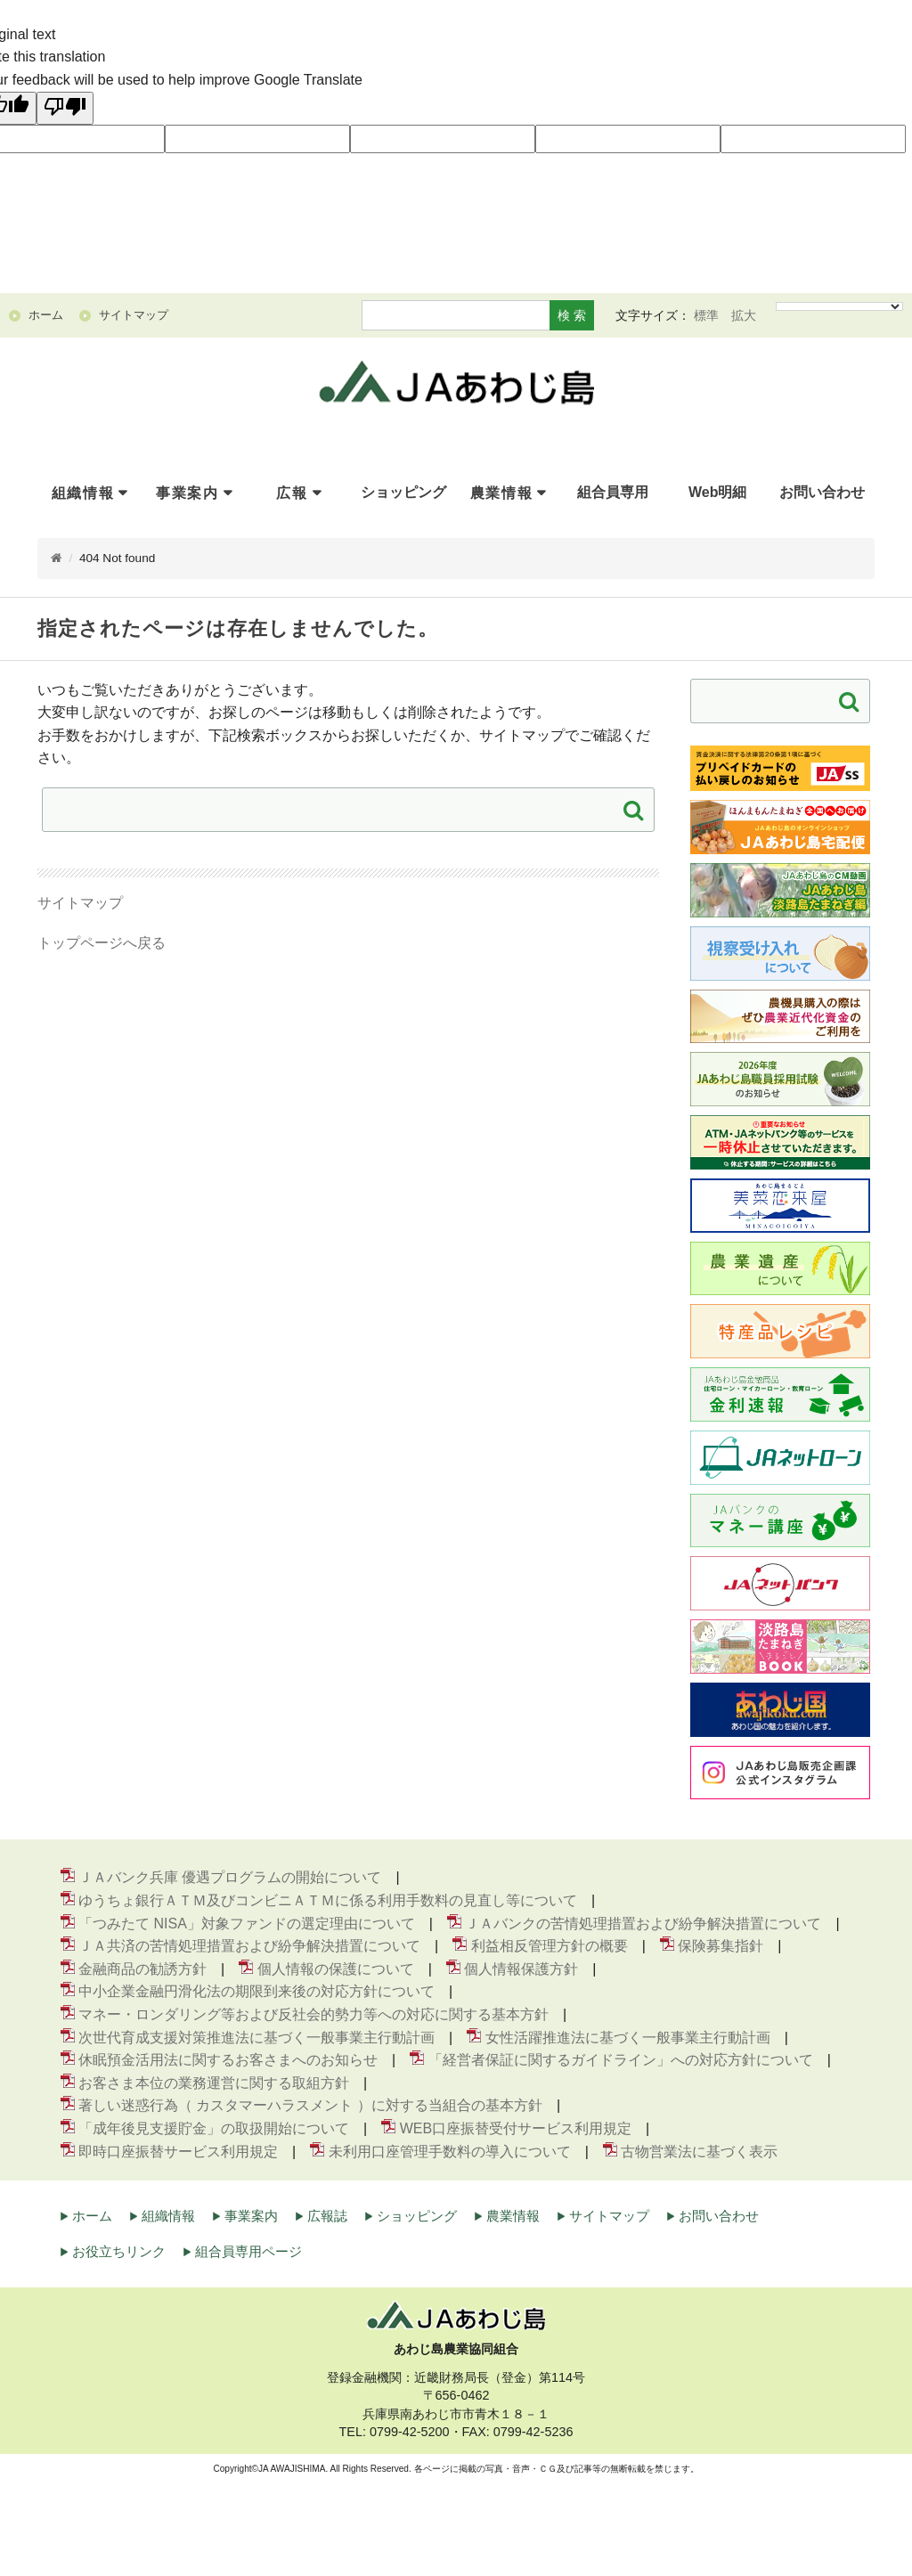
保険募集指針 (720, 1945)
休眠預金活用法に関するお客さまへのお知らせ (228, 2059)
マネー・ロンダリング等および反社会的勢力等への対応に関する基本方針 (313, 2014)
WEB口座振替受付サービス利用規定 (515, 2128)
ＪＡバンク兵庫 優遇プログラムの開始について (229, 1877)
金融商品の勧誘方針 (142, 1969)
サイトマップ (80, 902)
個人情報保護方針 (521, 1969)
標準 (706, 315)
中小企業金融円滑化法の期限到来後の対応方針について (256, 1991)
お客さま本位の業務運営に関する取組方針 (213, 2083)
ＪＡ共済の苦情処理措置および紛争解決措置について (249, 1945)
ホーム (92, 2215)
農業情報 (501, 493)
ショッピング (417, 2215)
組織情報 (83, 493)
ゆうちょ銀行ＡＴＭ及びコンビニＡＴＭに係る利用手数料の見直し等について (327, 1900)
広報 (291, 493)
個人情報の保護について (335, 1969)
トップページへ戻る (101, 942)
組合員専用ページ (248, 2251)
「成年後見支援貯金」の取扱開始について (213, 2128)
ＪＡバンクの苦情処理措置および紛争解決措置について (643, 1923)
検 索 (572, 315)
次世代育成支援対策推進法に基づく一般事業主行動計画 (256, 2037)
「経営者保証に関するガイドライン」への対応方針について (620, 2059)
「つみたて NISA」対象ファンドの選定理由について (246, 1923)
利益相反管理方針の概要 (549, 1945)
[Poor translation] (65, 109)
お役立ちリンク (119, 2251)
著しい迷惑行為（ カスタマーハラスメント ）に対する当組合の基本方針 (310, 2105)
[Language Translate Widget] (839, 306)
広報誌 (327, 2215)
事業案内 (187, 493)
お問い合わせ (719, 2215)
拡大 (743, 315)
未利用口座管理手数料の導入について (450, 2151)
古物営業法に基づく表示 (699, 2151)
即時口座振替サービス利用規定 (178, 2151)
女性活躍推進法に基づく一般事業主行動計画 (627, 2037)
